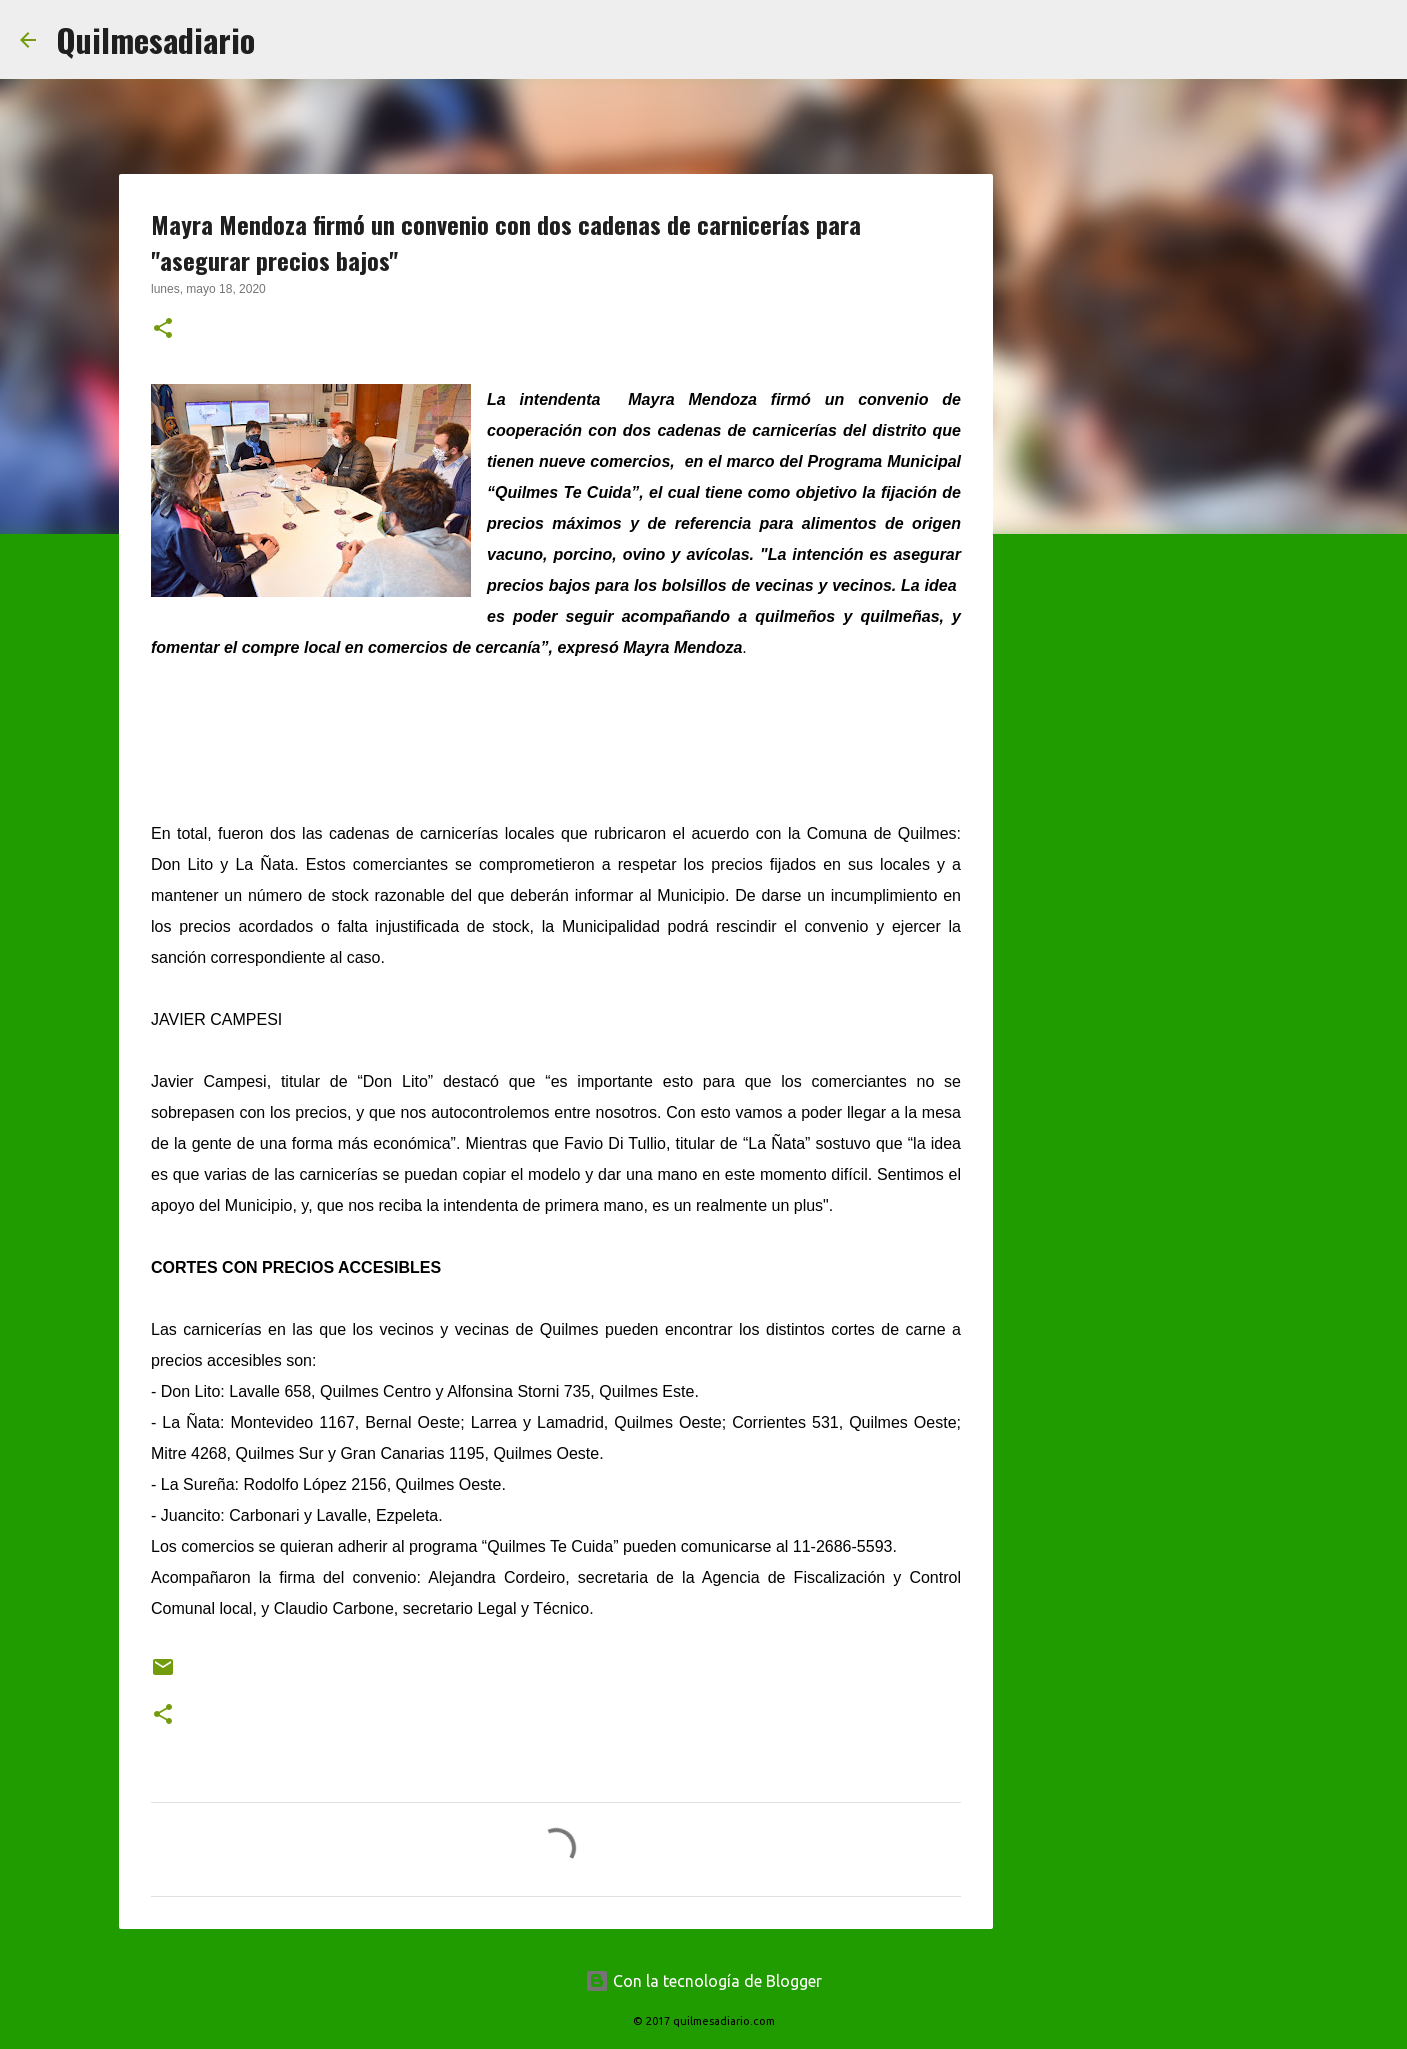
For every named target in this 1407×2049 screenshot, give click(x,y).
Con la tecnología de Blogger (703, 1981)
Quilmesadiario (155, 39)
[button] (163, 330)
